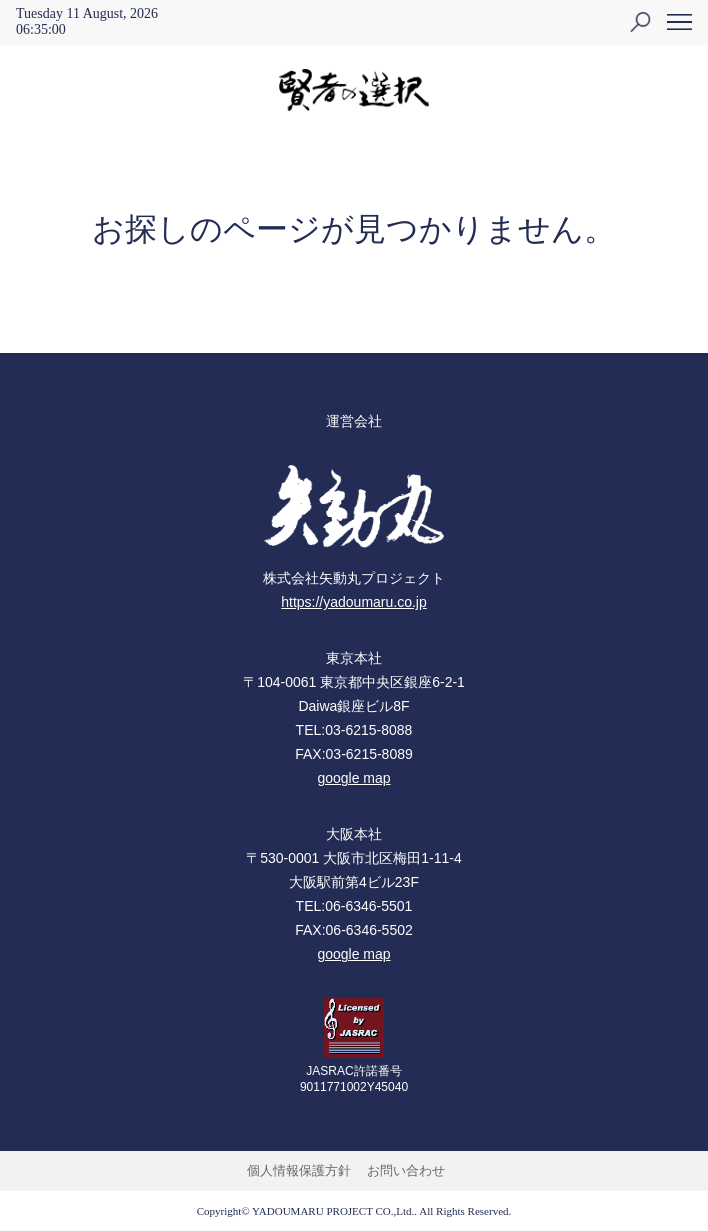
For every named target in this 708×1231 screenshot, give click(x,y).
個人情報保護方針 (299, 1170)
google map (353, 778)
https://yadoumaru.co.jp (354, 602)
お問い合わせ (406, 1170)
